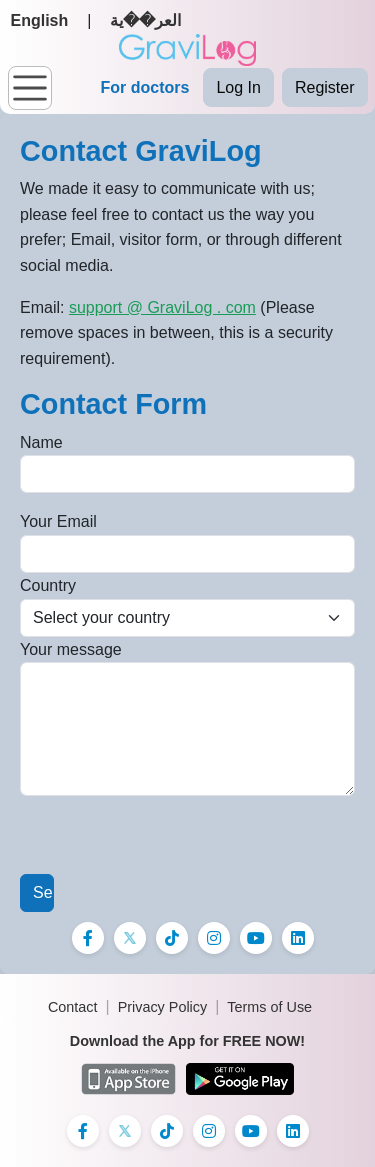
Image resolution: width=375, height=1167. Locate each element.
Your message (71, 649)
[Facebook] (88, 938)
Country (48, 585)
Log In (238, 87)
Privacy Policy (163, 1007)
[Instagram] (214, 938)
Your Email (58, 521)
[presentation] (172, 835)
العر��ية (145, 20)
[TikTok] (172, 938)
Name (41, 442)
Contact (73, 1007)
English (40, 20)
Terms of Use (269, 1007)
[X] (130, 938)
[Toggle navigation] (30, 88)
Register (325, 87)
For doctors (145, 87)
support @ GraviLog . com (162, 307)
